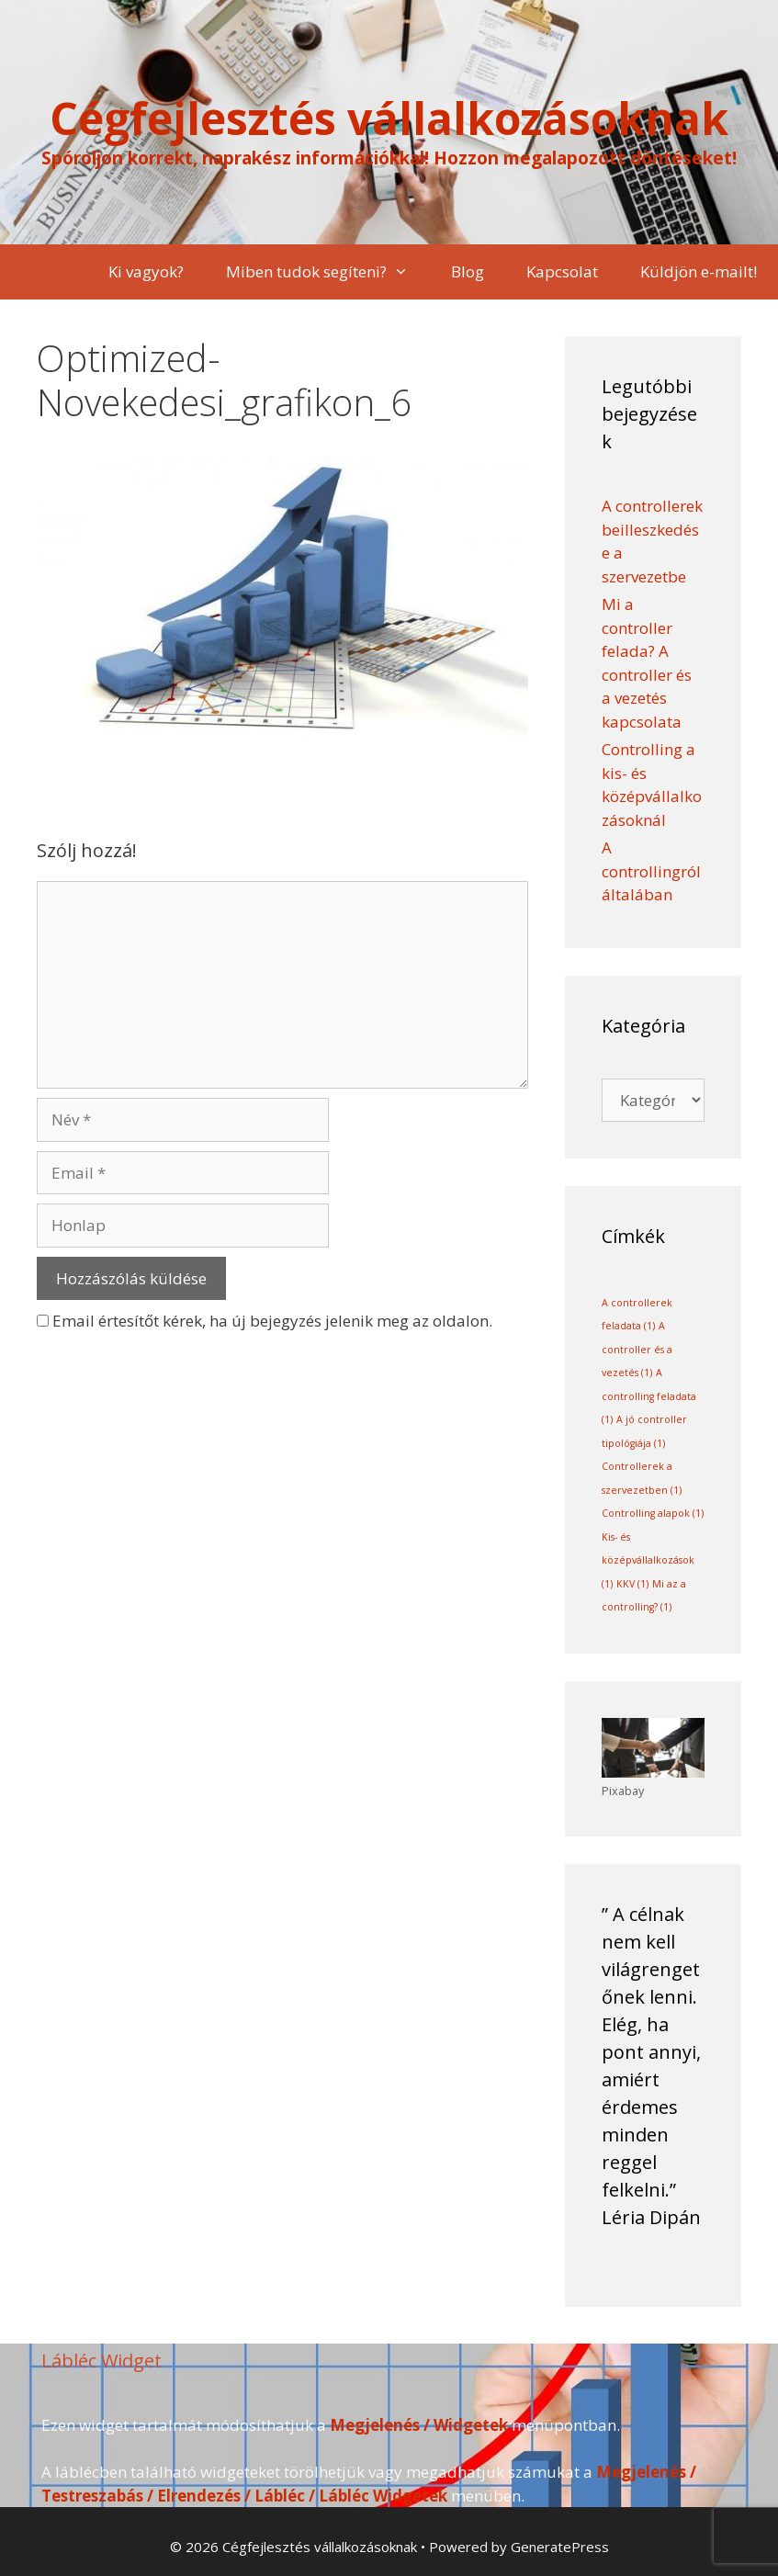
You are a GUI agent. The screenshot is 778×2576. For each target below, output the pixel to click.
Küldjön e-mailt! (698, 271)
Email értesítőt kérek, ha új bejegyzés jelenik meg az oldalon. (272, 1320)
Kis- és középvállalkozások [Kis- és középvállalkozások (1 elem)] (648, 1560)
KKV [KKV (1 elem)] (632, 1583)
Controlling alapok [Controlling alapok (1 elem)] (653, 1513)
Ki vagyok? (146, 271)
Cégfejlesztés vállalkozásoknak (389, 118)
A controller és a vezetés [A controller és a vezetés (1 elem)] (637, 1349)
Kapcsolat (562, 271)
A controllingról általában (651, 871)
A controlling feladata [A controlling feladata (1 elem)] (649, 1396)
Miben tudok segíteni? (328, 271)
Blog (467, 271)
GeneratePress (560, 2546)
